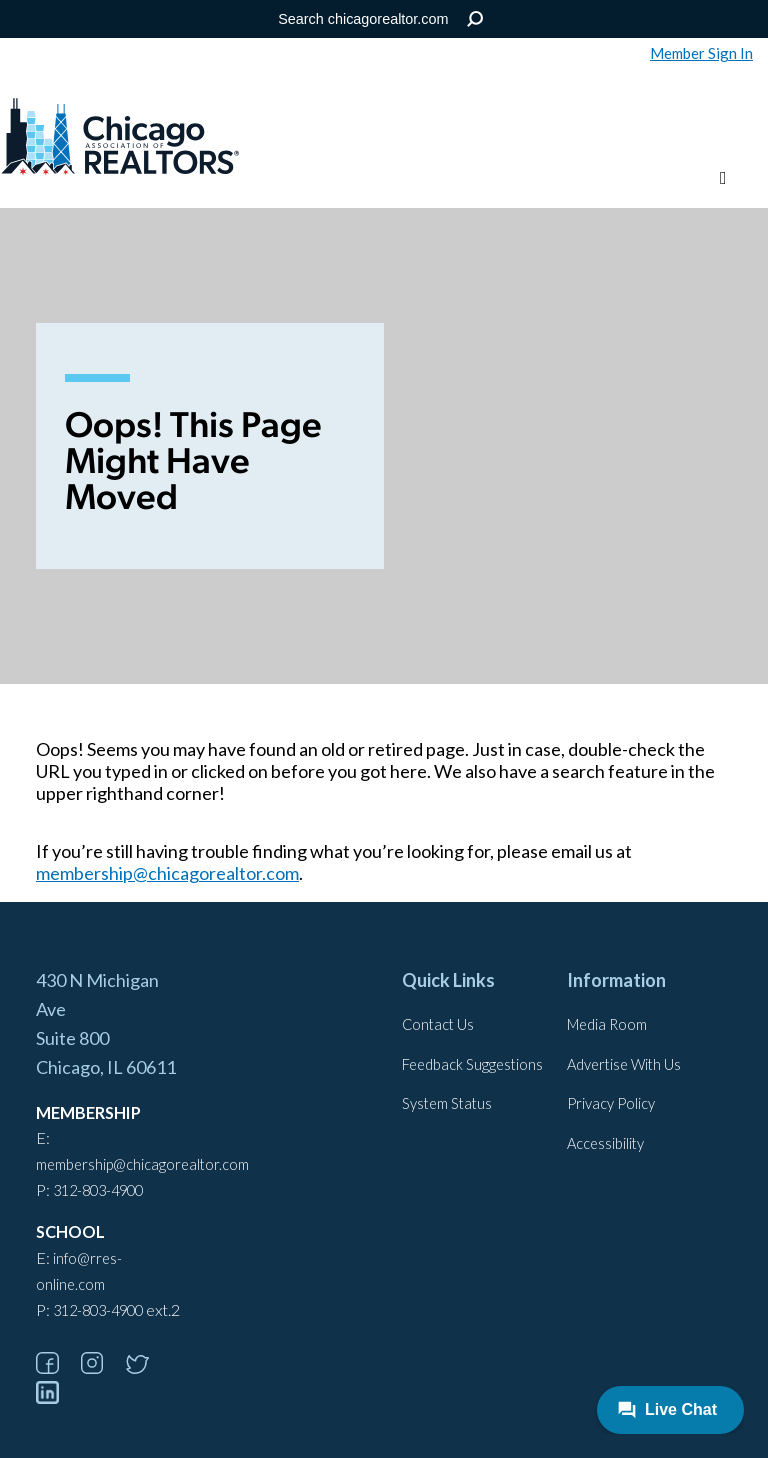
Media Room (607, 1024)
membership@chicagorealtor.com (167, 873)
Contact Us (438, 1024)
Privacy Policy (611, 1103)
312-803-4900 (98, 1190)
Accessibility (605, 1143)
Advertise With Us (624, 1064)
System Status (447, 1103)
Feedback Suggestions (472, 1064)
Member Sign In (701, 53)
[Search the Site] (380, 19)
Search (475, 19)
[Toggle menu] (723, 178)
